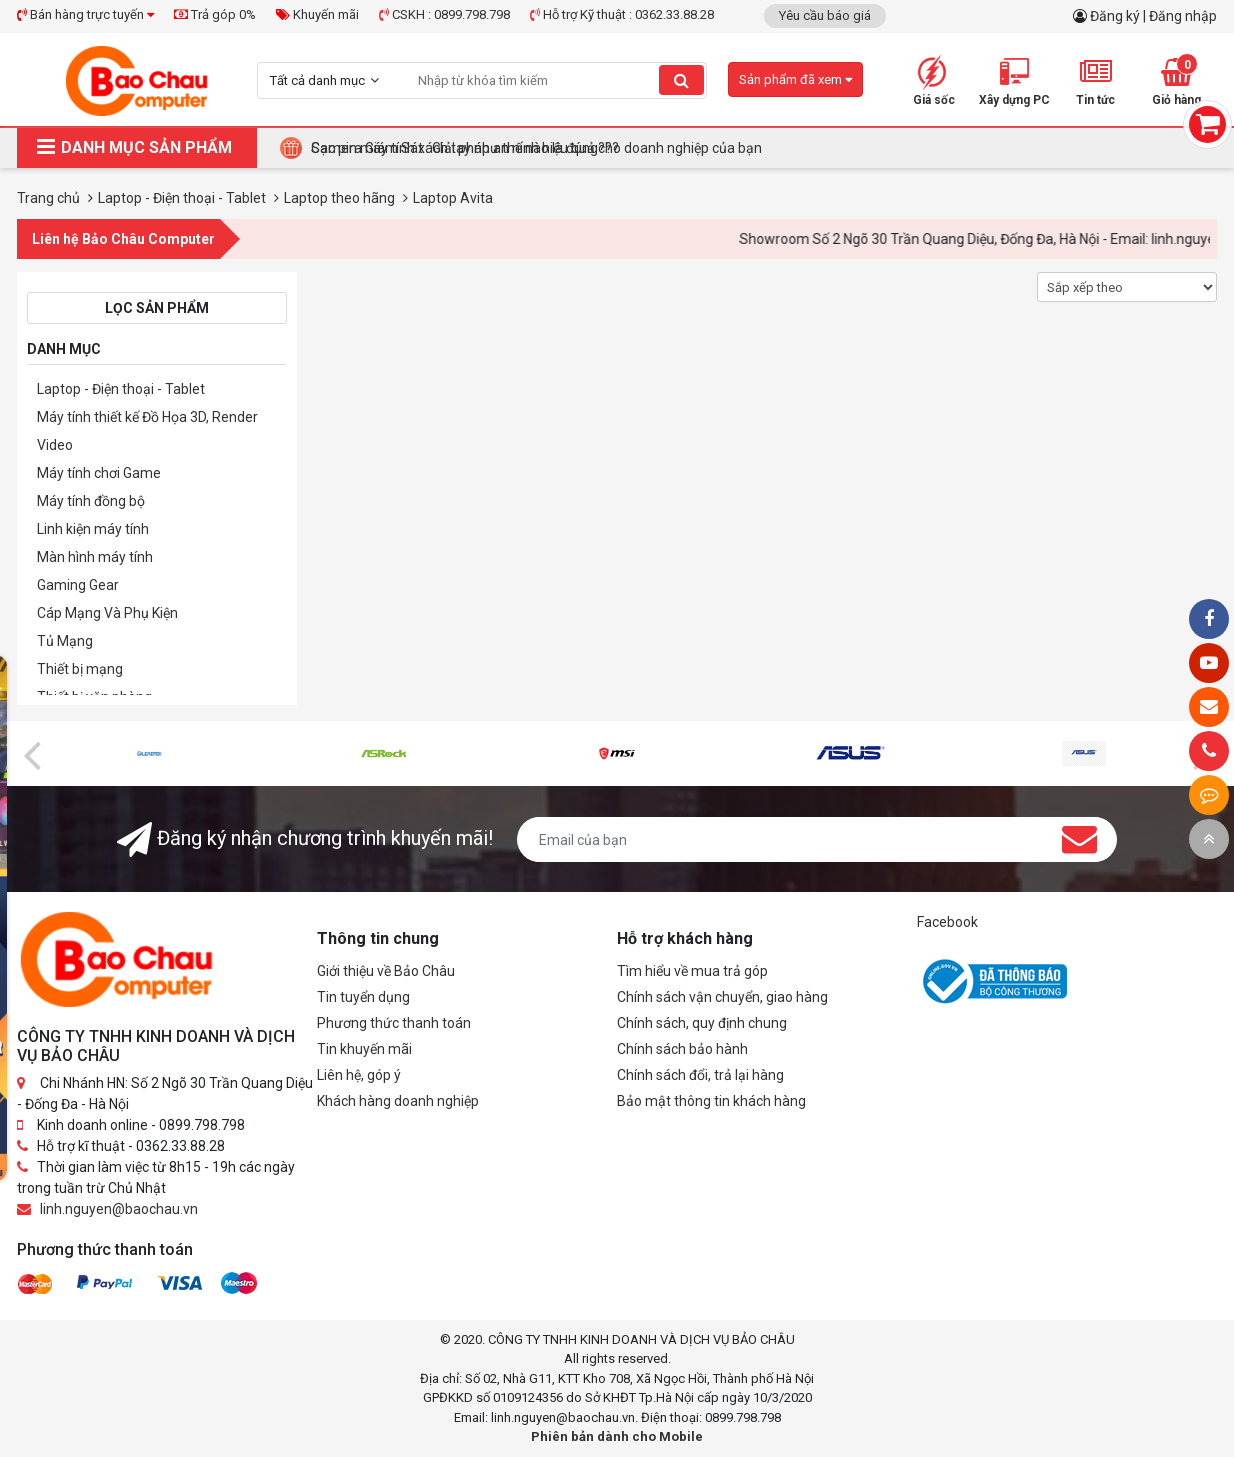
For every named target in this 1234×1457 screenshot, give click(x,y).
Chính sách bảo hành (682, 1049)
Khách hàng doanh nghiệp (398, 1101)
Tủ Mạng (65, 641)
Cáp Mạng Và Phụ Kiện (107, 613)
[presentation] (32, 754)
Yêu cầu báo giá (825, 15)
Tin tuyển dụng (363, 997)
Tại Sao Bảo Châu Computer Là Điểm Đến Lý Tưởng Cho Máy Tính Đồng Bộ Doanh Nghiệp (588, 148)
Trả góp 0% (215, 14)
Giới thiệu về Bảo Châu (386, 971)
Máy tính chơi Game (99, 473)
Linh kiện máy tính (93, 529)
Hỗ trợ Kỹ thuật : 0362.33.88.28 (622, 14)
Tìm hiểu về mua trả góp (692, 971)
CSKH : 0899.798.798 (444, 14)
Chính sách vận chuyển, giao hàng (722, 997)
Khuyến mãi (317, 14)
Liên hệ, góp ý (359, 1075)
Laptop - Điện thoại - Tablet (121, 389)
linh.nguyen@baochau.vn (119, 1209)
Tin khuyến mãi (364, 1049)
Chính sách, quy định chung (702, 1023)
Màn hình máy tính (95, 557)
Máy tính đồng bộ (91, 501)
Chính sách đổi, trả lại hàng (700, 1075)
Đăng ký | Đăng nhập (1153, 16)
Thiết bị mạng (80, 669)
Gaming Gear (78, 585)
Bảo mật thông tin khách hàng (711, 1101)
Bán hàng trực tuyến (85, 14)
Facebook (947, 922)
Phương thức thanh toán (394, 1023)
